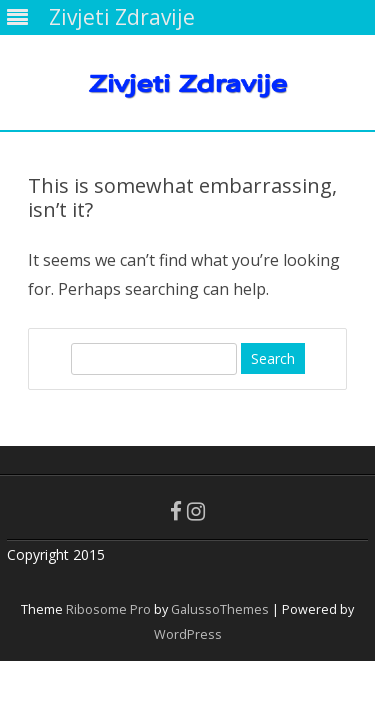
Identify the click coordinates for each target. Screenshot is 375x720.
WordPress (188, 634)
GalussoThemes (220, 609)
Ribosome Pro (108, 609)
